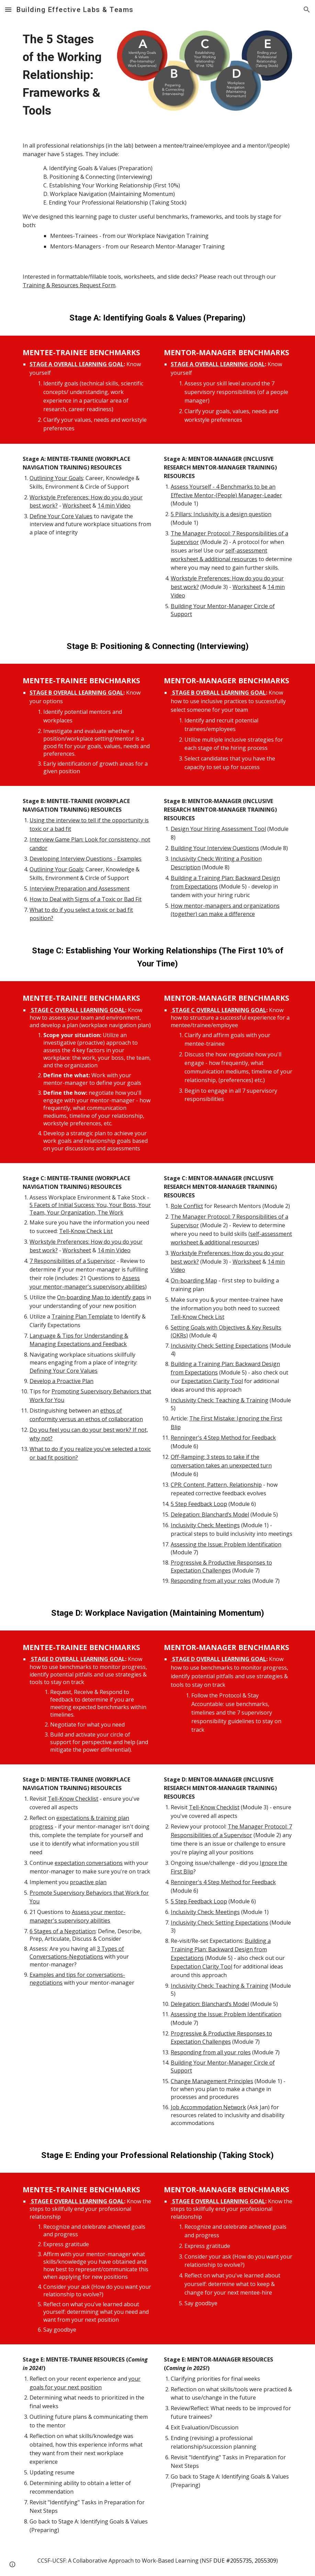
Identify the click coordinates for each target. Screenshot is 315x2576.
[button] (8, 9)
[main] (63, 74)
